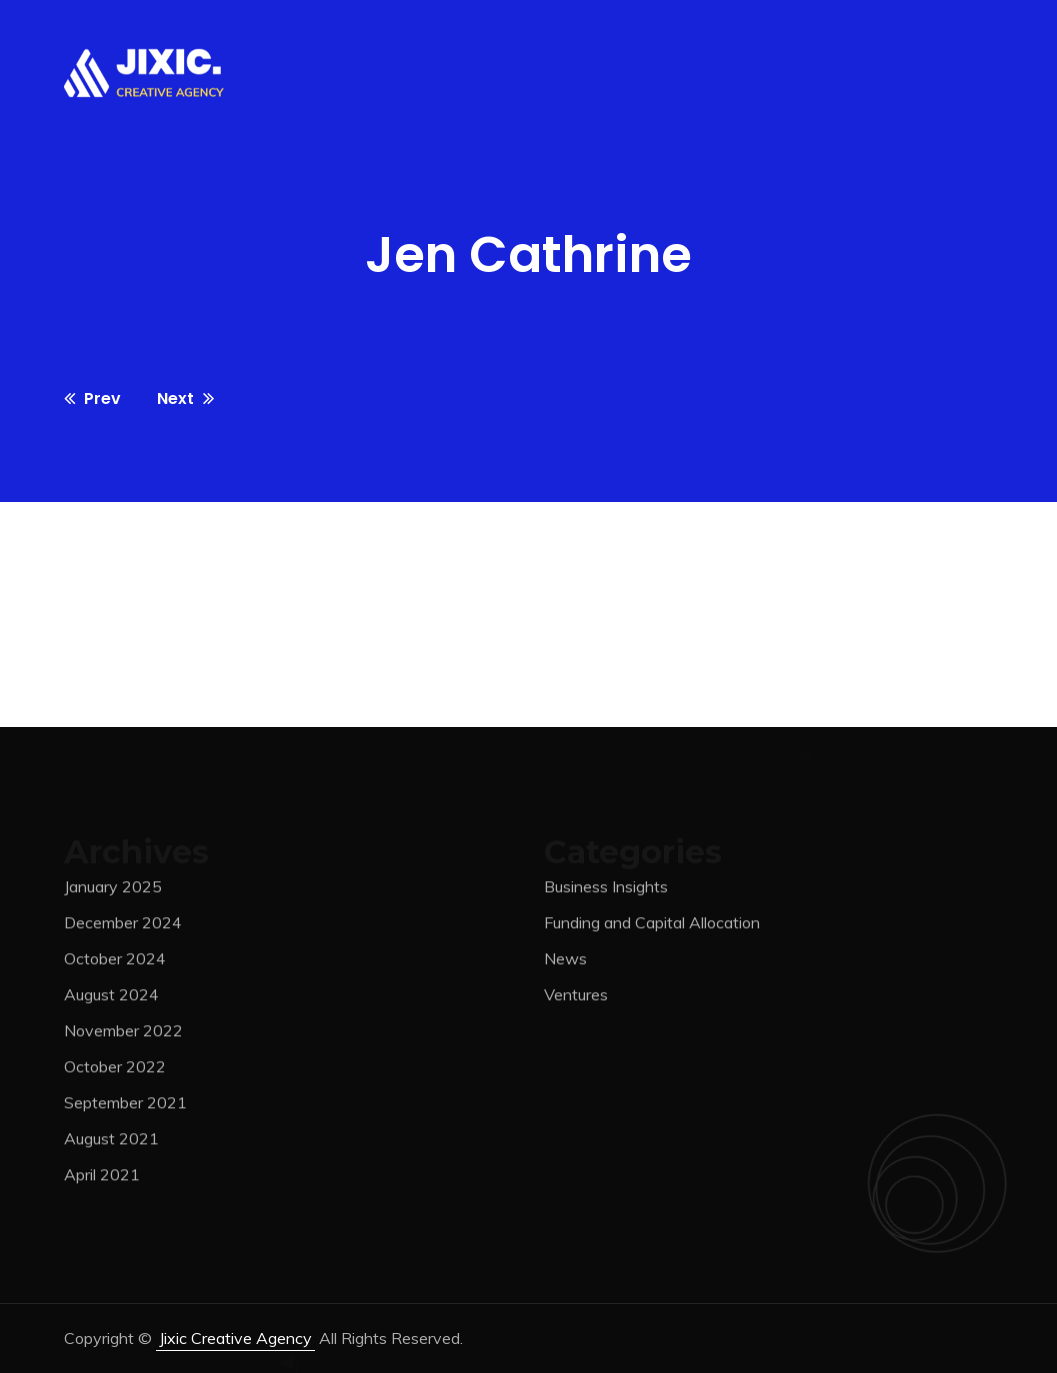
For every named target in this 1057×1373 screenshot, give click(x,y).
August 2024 (111, 999)
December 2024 (123, 927)
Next (185, 398)
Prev (92, 398)
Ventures (576, 999)
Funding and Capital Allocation (652, 927)
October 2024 (115, 963)
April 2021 (102, 1179)
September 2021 (125, 1107)
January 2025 (113, 891)
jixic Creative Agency (235, 1338)
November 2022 (123, 1035)
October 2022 (115, 1071)
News (565, 963)
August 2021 (111, 1143)
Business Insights (606, 891)
